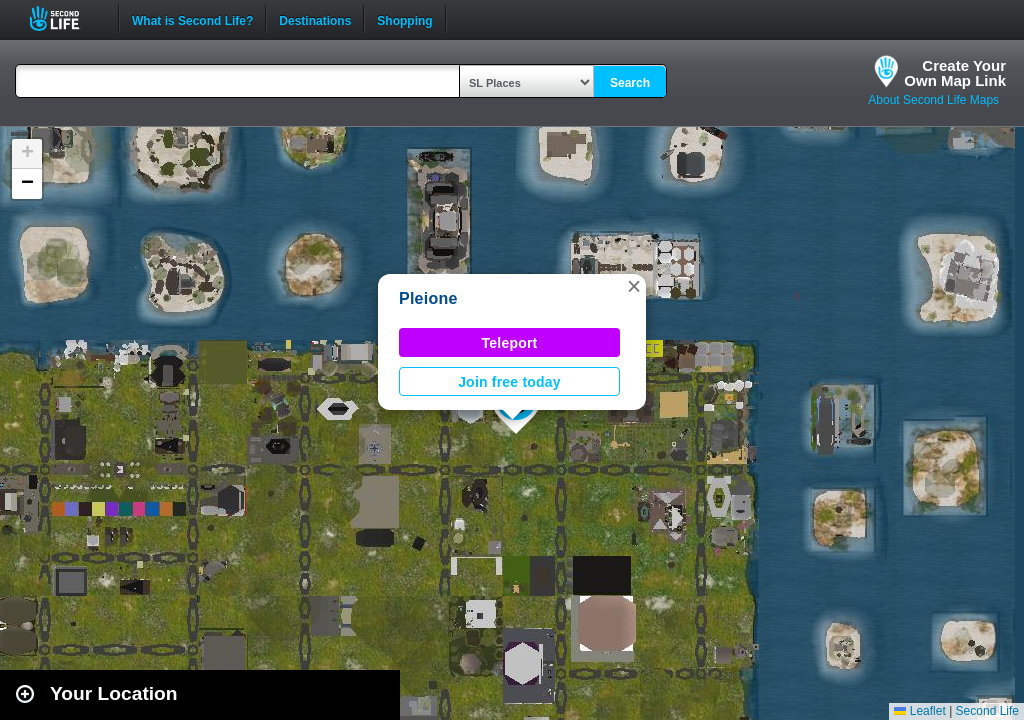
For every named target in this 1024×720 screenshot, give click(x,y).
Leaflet (919, 711)
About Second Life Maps (933, 100)
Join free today (509, 382)
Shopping (404, 19)
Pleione (428, 298)
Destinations (315, 19)
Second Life (65, 18)
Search (630, 83)
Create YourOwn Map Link (955, 73)
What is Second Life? (192, 19)
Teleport (510, 343)
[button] (634, 286)
